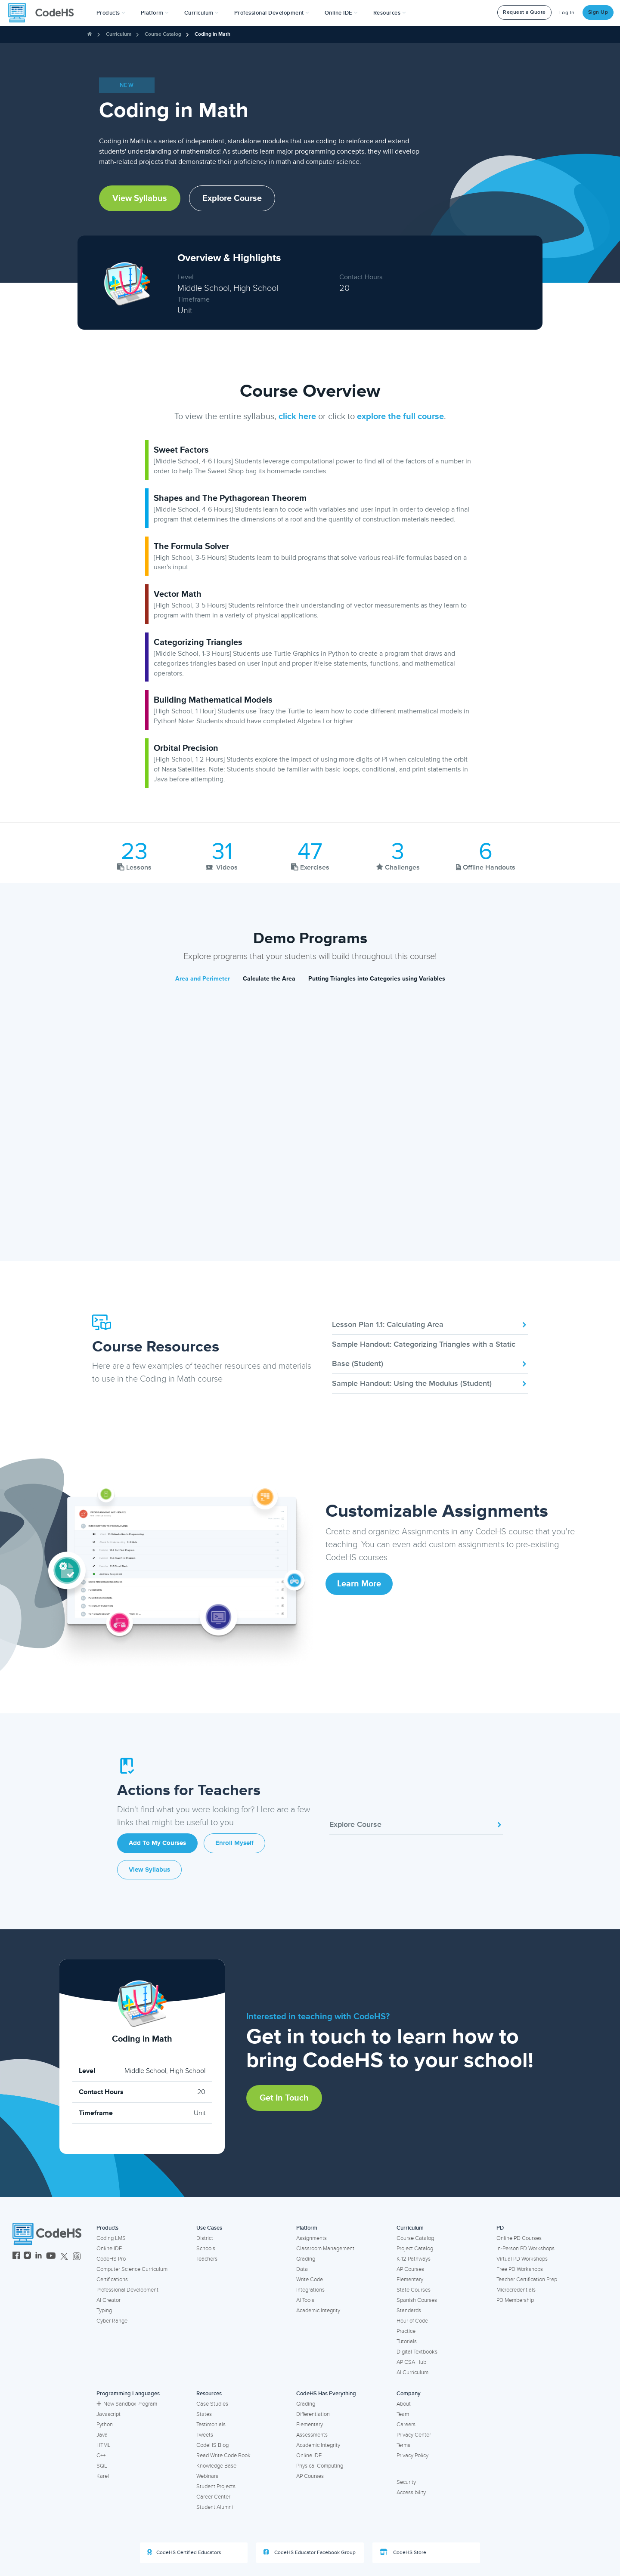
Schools (205, 2248)
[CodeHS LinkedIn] (38, 2256)
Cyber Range (111, 2320)
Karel (102, 2476)
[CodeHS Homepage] (44, 13)
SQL (101, 2465)
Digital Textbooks (417, 2351)
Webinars (207, 2476)
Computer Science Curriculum (131, 2269)
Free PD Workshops (519, 2269)
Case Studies (212, 2403)
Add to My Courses (157, 1843)
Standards (409, 2310)
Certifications (112, 2279)
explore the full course (400, 416)
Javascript (108, 2414)
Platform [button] (155, 12)
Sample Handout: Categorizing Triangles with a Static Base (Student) (430, 1353)
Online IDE (109, 2248)
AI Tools (305, 2300)
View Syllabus (139, 198)
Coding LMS (111, 2238)
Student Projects (216, 2486)
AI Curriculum (412, 2372)
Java (102, 2434)
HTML (103, 2445)
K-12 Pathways (414, 2258)
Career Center (213, 2496)
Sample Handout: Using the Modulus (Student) (430, 1383)
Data (302, 2269)
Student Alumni (214, 2507)
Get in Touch (284, 2098)
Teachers (206, 2258)
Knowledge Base (216, 2465)
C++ (100, 2455)
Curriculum (118, 34)
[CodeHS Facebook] (16, 2256)
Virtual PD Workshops (522, 2258)
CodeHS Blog (212, 2445)
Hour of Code (412, 2320)
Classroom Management (325, 2248)
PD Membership (515, 2300)
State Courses (414, 2289)
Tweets (204, 2434)
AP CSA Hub (411, 2362)
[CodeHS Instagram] (27, 2256)
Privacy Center (414, 2434)
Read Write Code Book (223, 2455)
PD (500, 2228)
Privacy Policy (412, 2455)
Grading (305, 2258)
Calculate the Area (269, 978)
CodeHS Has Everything (326, 2394)
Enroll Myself (234, 1843)
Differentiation (313, 2414)
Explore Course (232, 198)
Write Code (309, 2279)
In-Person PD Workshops (525, 2248)
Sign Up (598, 12)
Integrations (310, 2289)
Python (104, 2424)
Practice (406, 2331)
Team (403, 2414)
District (204, 2238)
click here (297, 416)
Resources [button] (389, 12)
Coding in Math (212, 34)
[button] (111, 13)
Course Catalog (163, 34)
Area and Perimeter (202, 978)
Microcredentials (516, 2289)
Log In (567, 12)
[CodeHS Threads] (76, 2256)
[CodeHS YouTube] (51, 2256)
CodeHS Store (403, 2552)
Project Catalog (415, 2248)
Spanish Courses (417, 2300)
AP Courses (410, 2269)
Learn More (359, 1584)
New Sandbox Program (126, 2403)
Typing (104, 2310)
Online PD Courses (519, 2238)
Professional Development (127, 2289)
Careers (406, 2424)
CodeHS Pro (111, 2258)
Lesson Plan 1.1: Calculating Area (430, 1324)
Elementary (410, 2279)
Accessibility (411, 2492)
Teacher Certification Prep (526, 2279)
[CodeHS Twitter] (64, 2256)
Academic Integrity (318, 2310)
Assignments (311, 2238)
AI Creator (108, 2300)
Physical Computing (319, 2465)
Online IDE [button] (341, 12)
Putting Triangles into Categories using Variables (376, 978)
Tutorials (407, 2341)
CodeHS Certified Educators (184, 2552)
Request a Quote (524, 12)
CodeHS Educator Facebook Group (310, 2552)
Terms (403, 2445)
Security (406, 2482)
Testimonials (211, 2424)
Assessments (312, 2434)
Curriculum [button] (201, 12)
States (204, 2414)
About (404, 2403)
